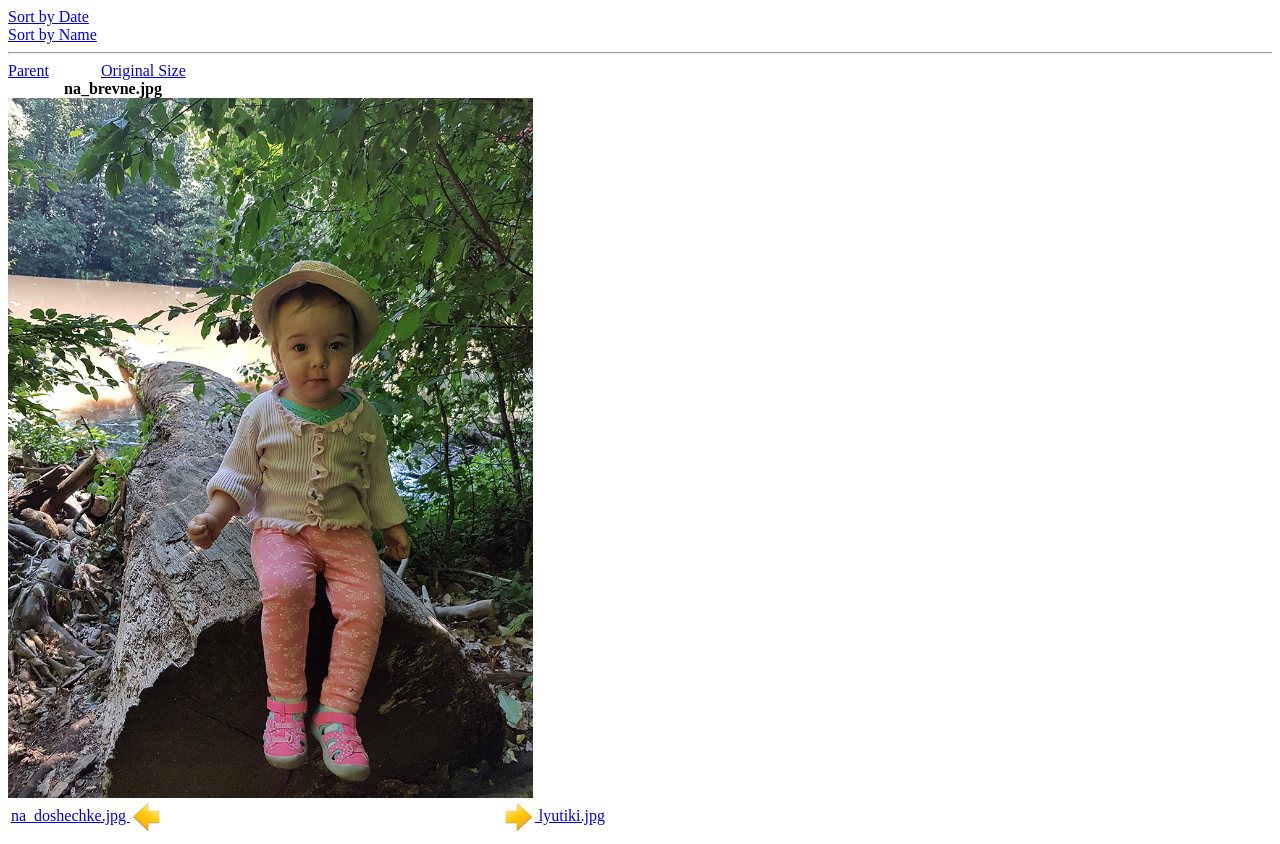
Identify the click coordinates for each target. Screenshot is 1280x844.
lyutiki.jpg (554, 815)
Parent (28, 70)
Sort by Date (48, 16)
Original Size (143, 70)
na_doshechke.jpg (86, 815)
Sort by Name (52, 34)
